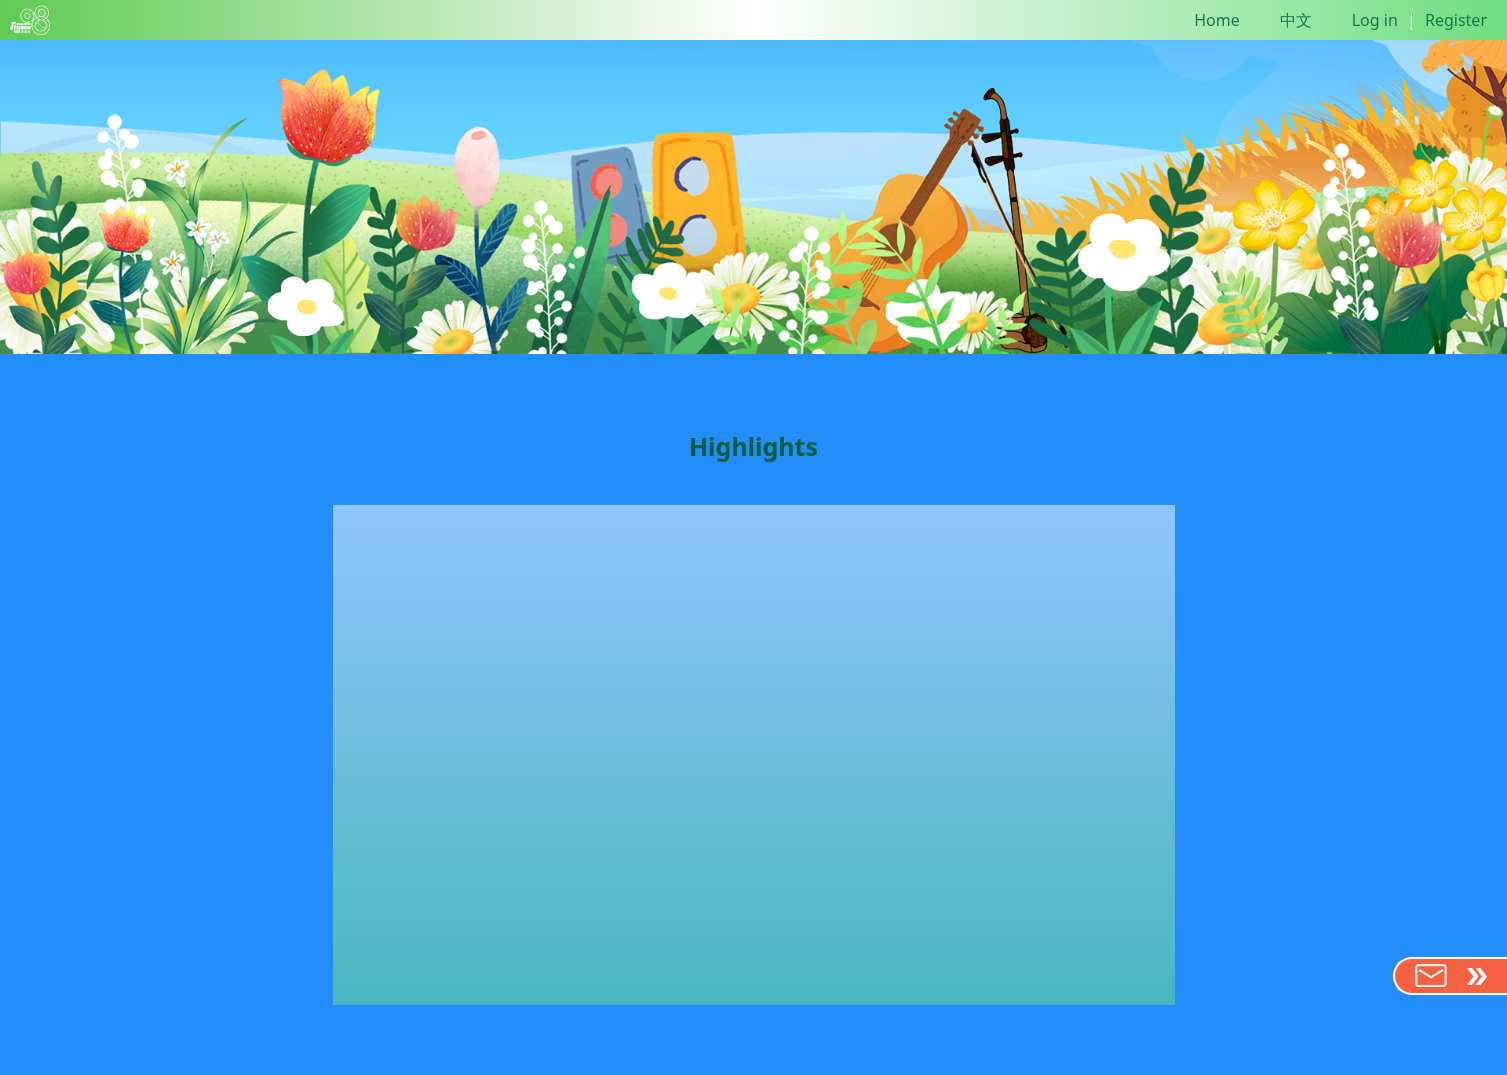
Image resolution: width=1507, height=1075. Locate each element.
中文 (1296, 20)
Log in (1375, 20)
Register (1456, 20)
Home (1217, 20)
